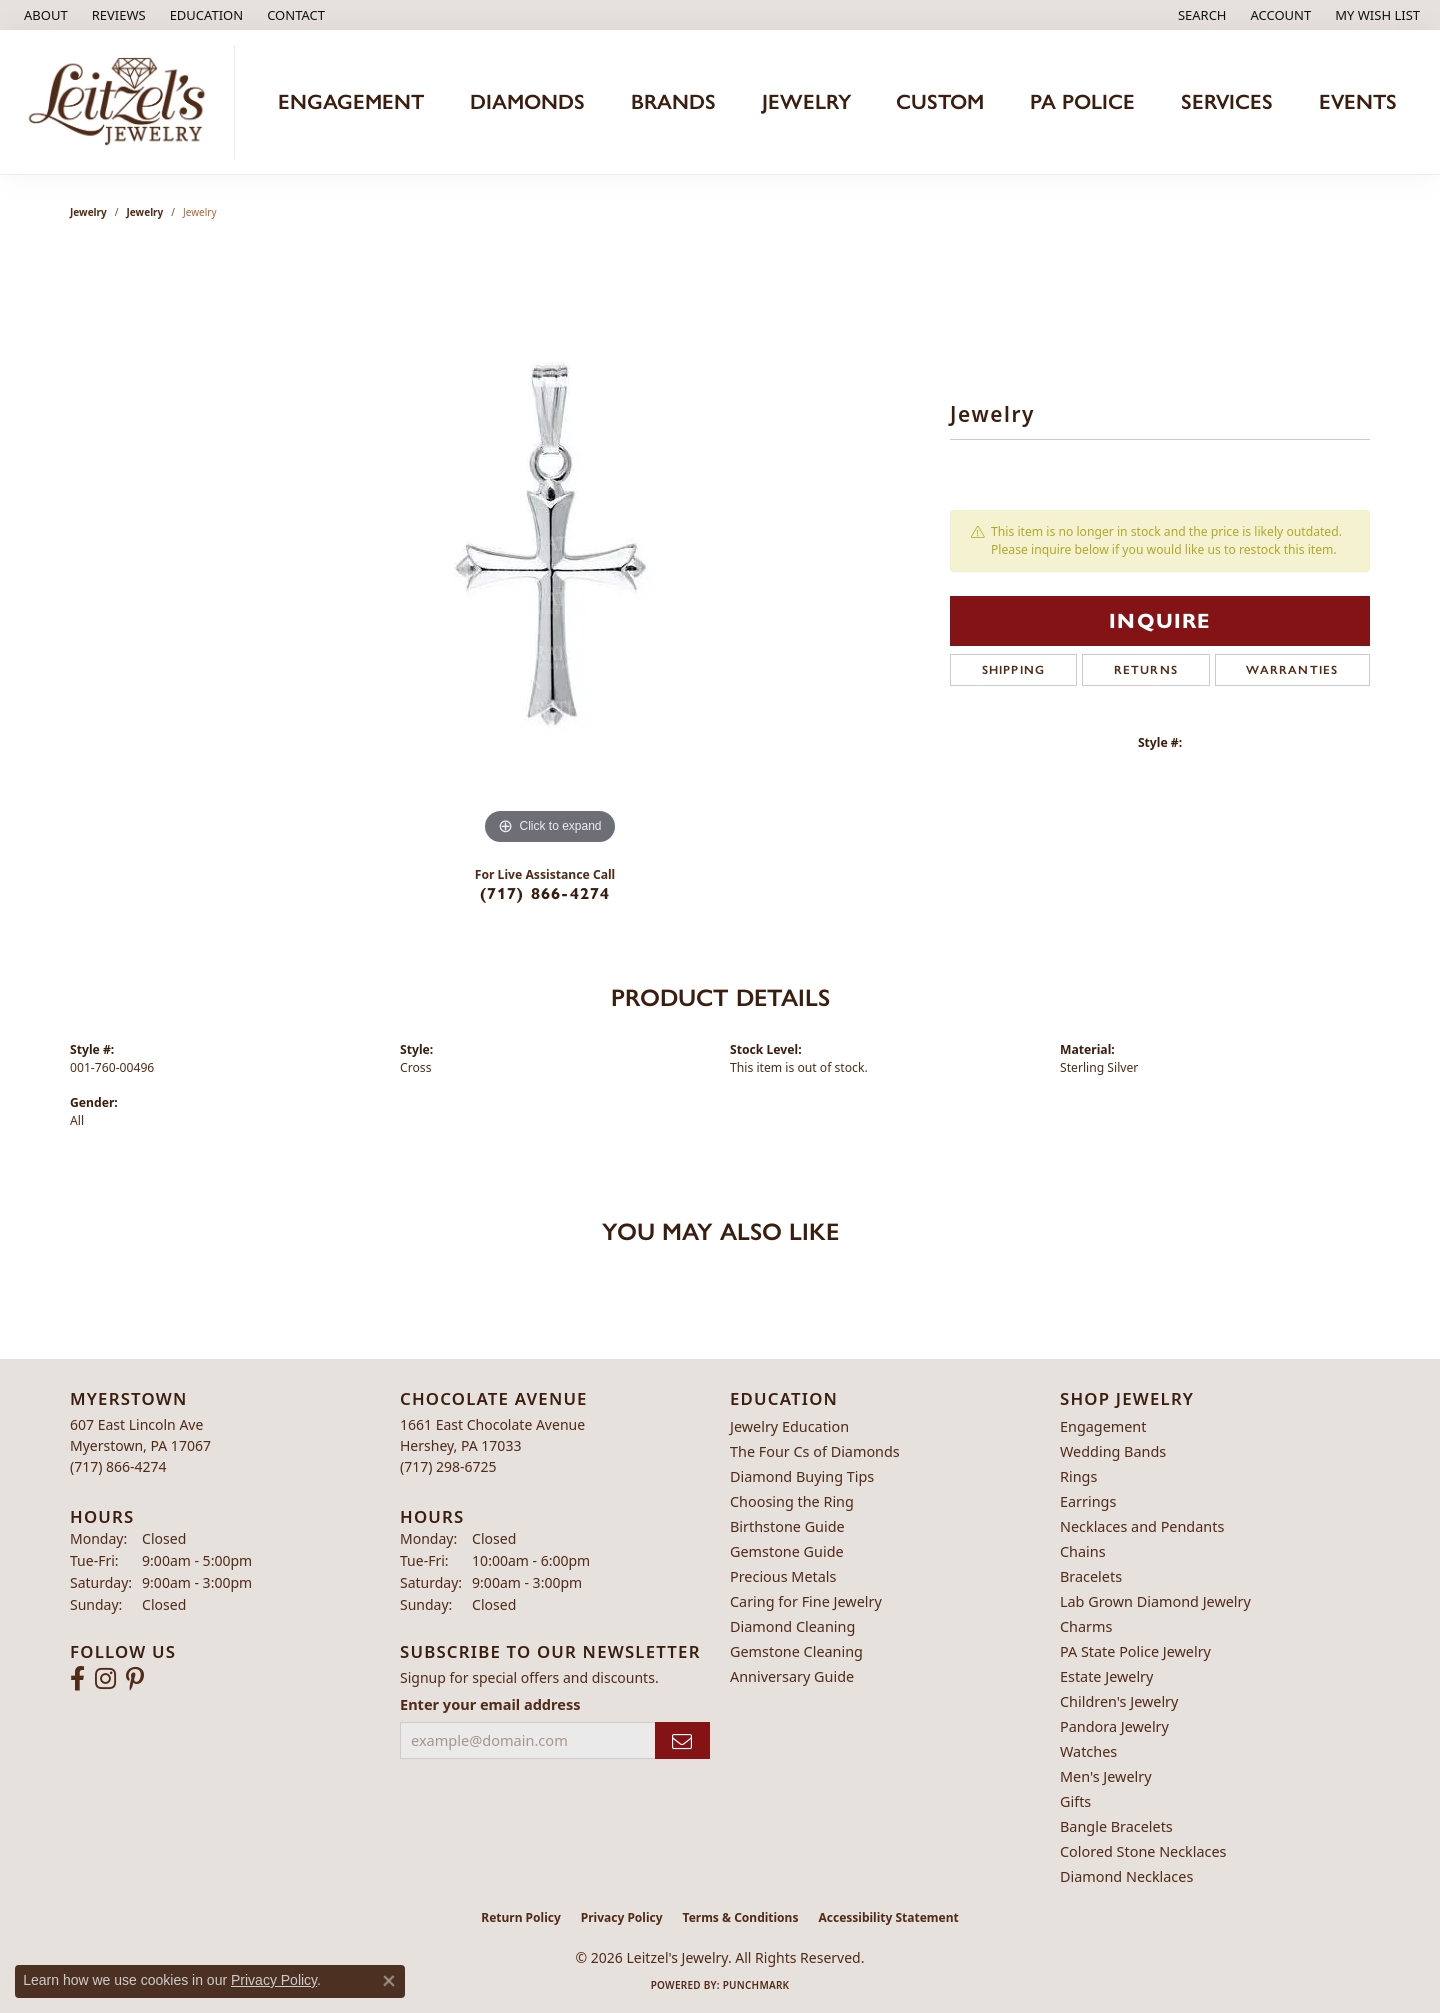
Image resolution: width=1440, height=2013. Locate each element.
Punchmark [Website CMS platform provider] (756, 1985)
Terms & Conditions (741, 1917)
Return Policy (521, 1917)
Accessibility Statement (888, 1917)
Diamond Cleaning (792, 1626)
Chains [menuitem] (1083, 1551)
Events (1358, 101)
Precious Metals (783, 1576)
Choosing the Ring (792, 1501)
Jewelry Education (789, 1426)
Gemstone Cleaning (796, 1651)
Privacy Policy (622, 1917)
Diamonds (527, 101)
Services (1227, 101)
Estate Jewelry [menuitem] (1106, 1676)
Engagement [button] (351, 101)
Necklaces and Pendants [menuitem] (1142, 1526)
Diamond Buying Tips (802, 1476)
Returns (1146, 670)
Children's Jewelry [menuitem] (1119, 1701)
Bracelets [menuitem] (1091, 1576)
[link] (44, 15)
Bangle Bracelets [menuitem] (1116, 1826)
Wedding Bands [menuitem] (1113, 1451)
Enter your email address (490, 1704)
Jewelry (88, 212)
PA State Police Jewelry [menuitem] (1135, 1651)
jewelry (145, 212)
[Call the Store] (118, 1466)
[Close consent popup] (389, 1981)
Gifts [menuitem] (1075, 1801)
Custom (940, 101)
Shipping (1014, 670)
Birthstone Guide (787, 1526)
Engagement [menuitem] (1103, 1426)
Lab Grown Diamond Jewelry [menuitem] (1155, 1601)
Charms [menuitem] (1086, 1626)
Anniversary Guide (792, 1676)
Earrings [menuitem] (1088, 1501)
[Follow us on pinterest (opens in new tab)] (135, 1679)
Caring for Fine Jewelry (806, 1601)
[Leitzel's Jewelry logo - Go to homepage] (122, 102)
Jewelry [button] (806, 101)
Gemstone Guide (787, 1551)
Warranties (1292, 670)
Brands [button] (673, 101)
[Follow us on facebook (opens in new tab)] (77, 1679)
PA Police (1082, 101)
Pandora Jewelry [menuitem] (1114, 1726)
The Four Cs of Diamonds (815, 1451)
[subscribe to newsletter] (682, 1740)
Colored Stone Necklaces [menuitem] (1143, 1851)
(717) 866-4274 (545, 893)
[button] (205, 15)
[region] (550, 550)
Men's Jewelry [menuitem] (1106, 1776)
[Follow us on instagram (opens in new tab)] (105, 1679)
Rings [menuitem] (1078, 1476)
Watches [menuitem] (1088, 1751)
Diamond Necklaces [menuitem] (1126, 1876)
